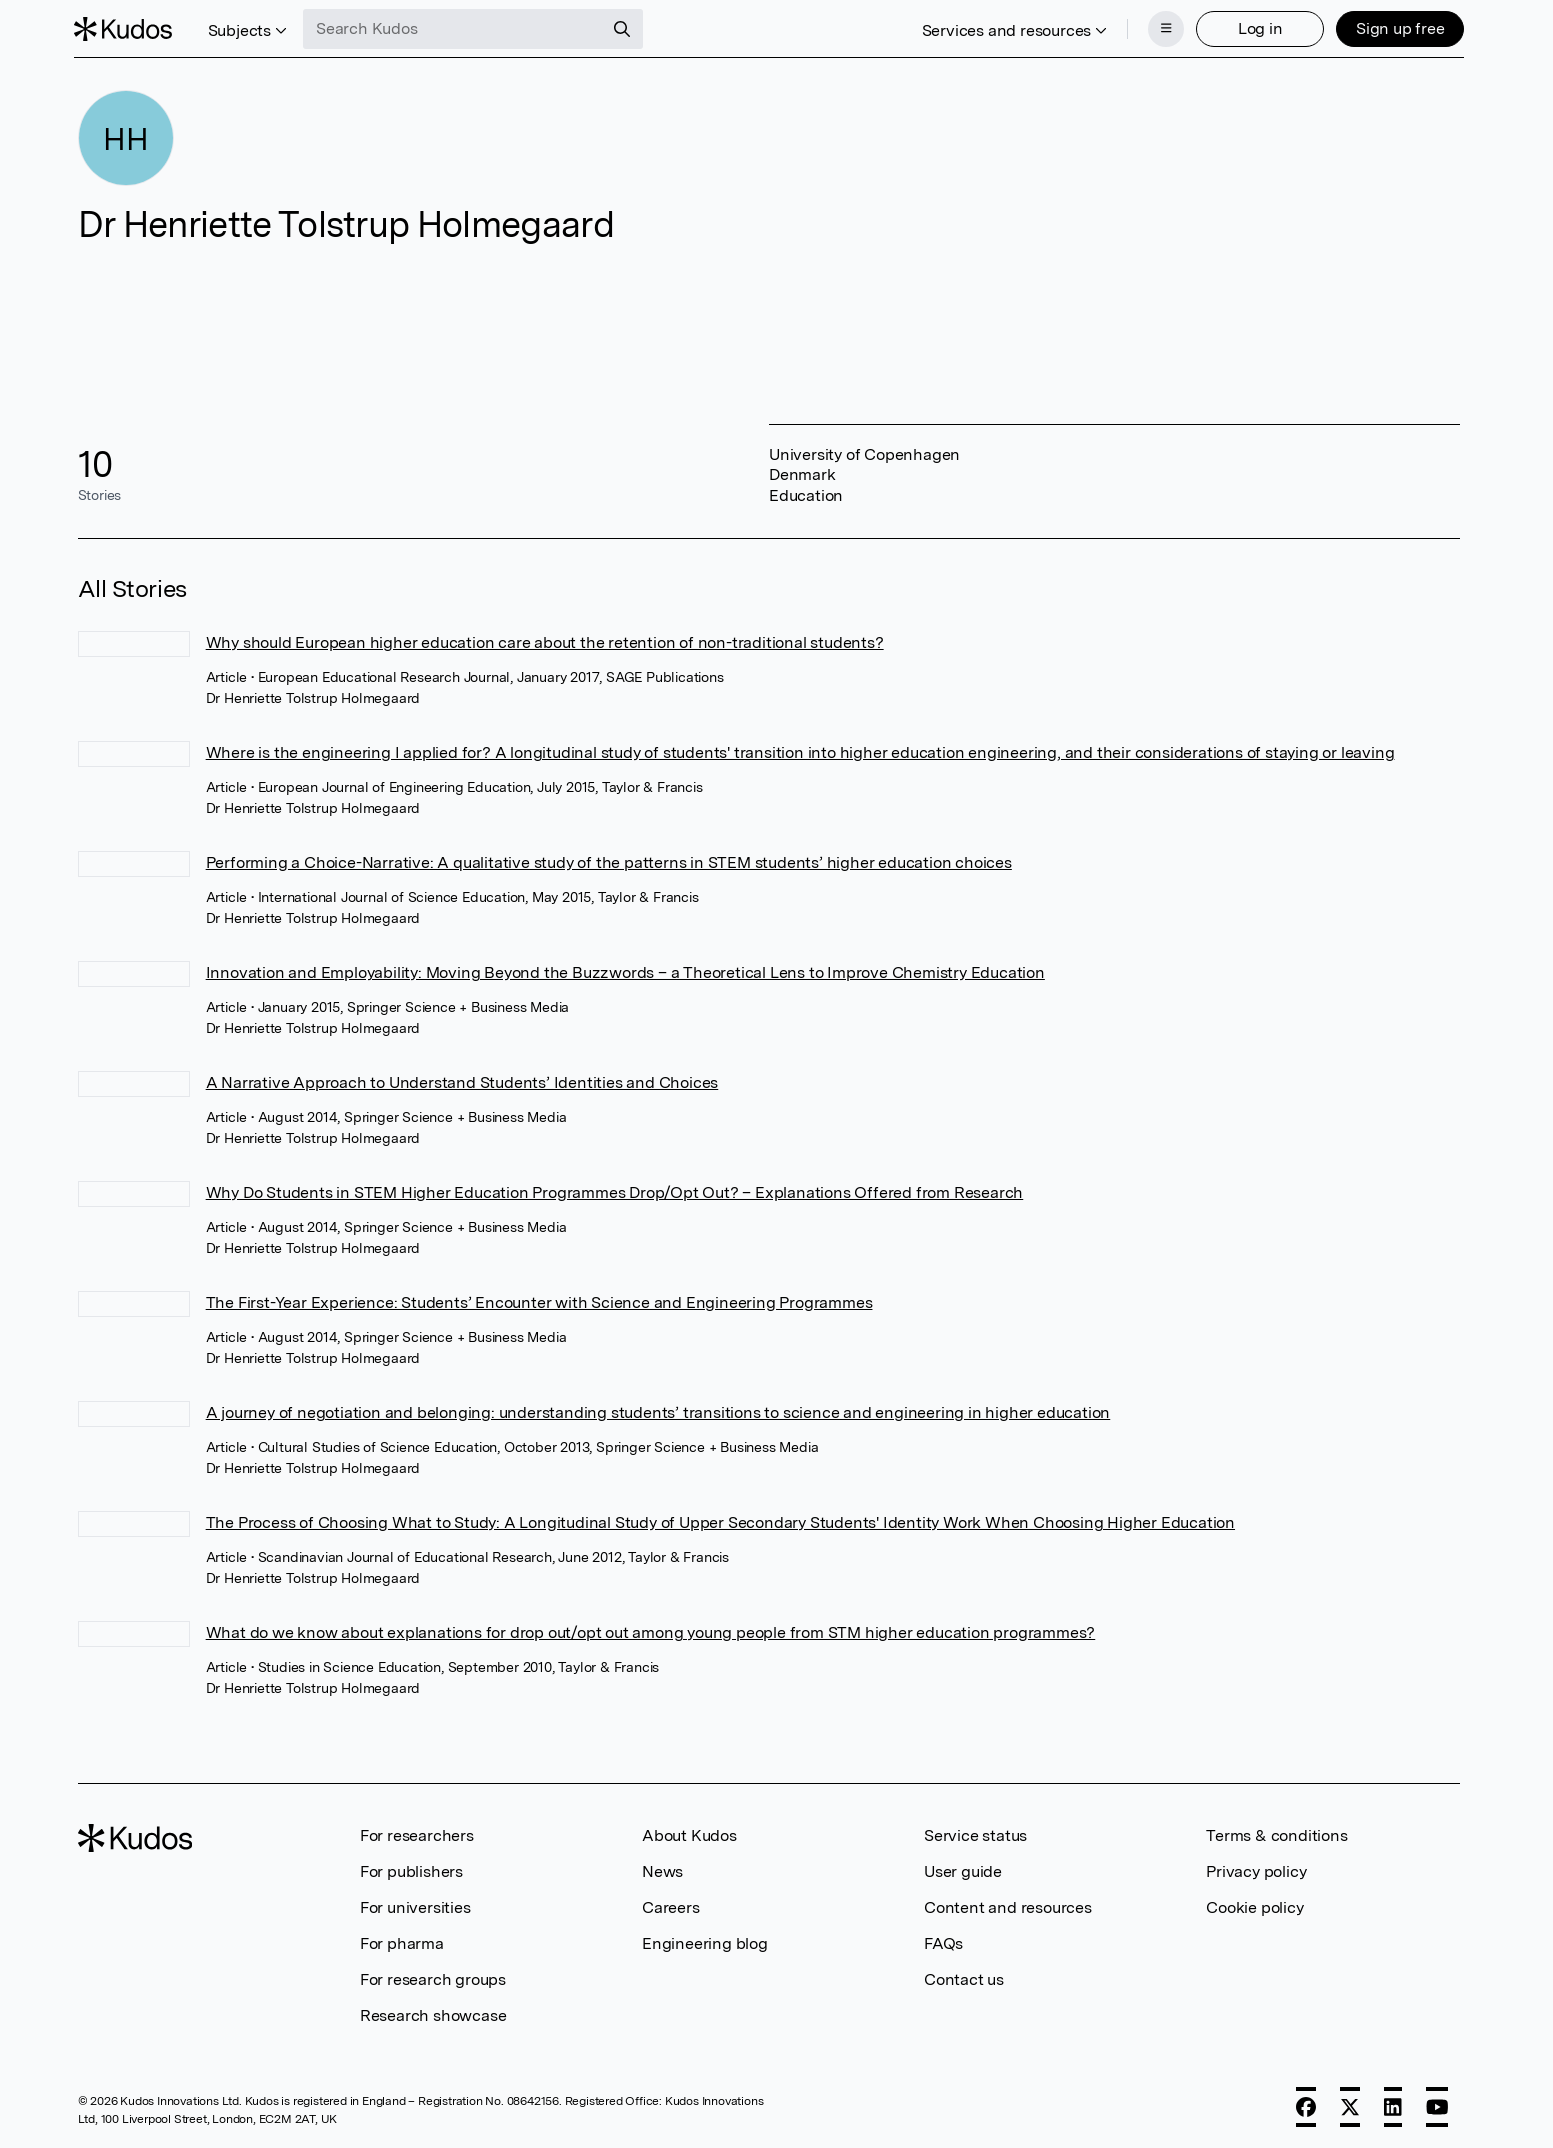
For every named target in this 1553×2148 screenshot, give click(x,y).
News (662, 1869)
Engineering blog (705, 1941)
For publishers (411, 1869)
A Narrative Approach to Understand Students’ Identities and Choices (462, 1080)
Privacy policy (1256, 1869)
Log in (1256, 27)
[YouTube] (1437, 2105)
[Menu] (1162, 28)
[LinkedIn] (1393, 2105)
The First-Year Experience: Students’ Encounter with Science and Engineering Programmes (539, 1300)
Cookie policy (1254, 1905)
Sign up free (1396, 27)
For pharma (402, 1941)
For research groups (433, 1977)
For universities (415, 1905)
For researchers (417, 1833)
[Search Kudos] (457, 28)
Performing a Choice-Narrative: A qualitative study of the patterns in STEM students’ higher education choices (609, 860)
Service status (975, 1833)
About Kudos (689, 1833)
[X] (1350, 2105)
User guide (963, 1869)
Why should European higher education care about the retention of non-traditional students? (545, 640)
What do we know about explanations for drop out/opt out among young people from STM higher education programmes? (651, 1630)
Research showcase (433, 2013)
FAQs (943, 1941)
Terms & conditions (1276, 1833)
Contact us (964, 1977)
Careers (671, 1905)
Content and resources (1008, 1905)
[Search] (626, 28)
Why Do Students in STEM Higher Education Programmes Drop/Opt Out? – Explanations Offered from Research (615, 1190)
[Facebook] (1306, 2105)
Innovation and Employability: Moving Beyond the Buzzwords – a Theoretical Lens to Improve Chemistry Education (625, 970)
